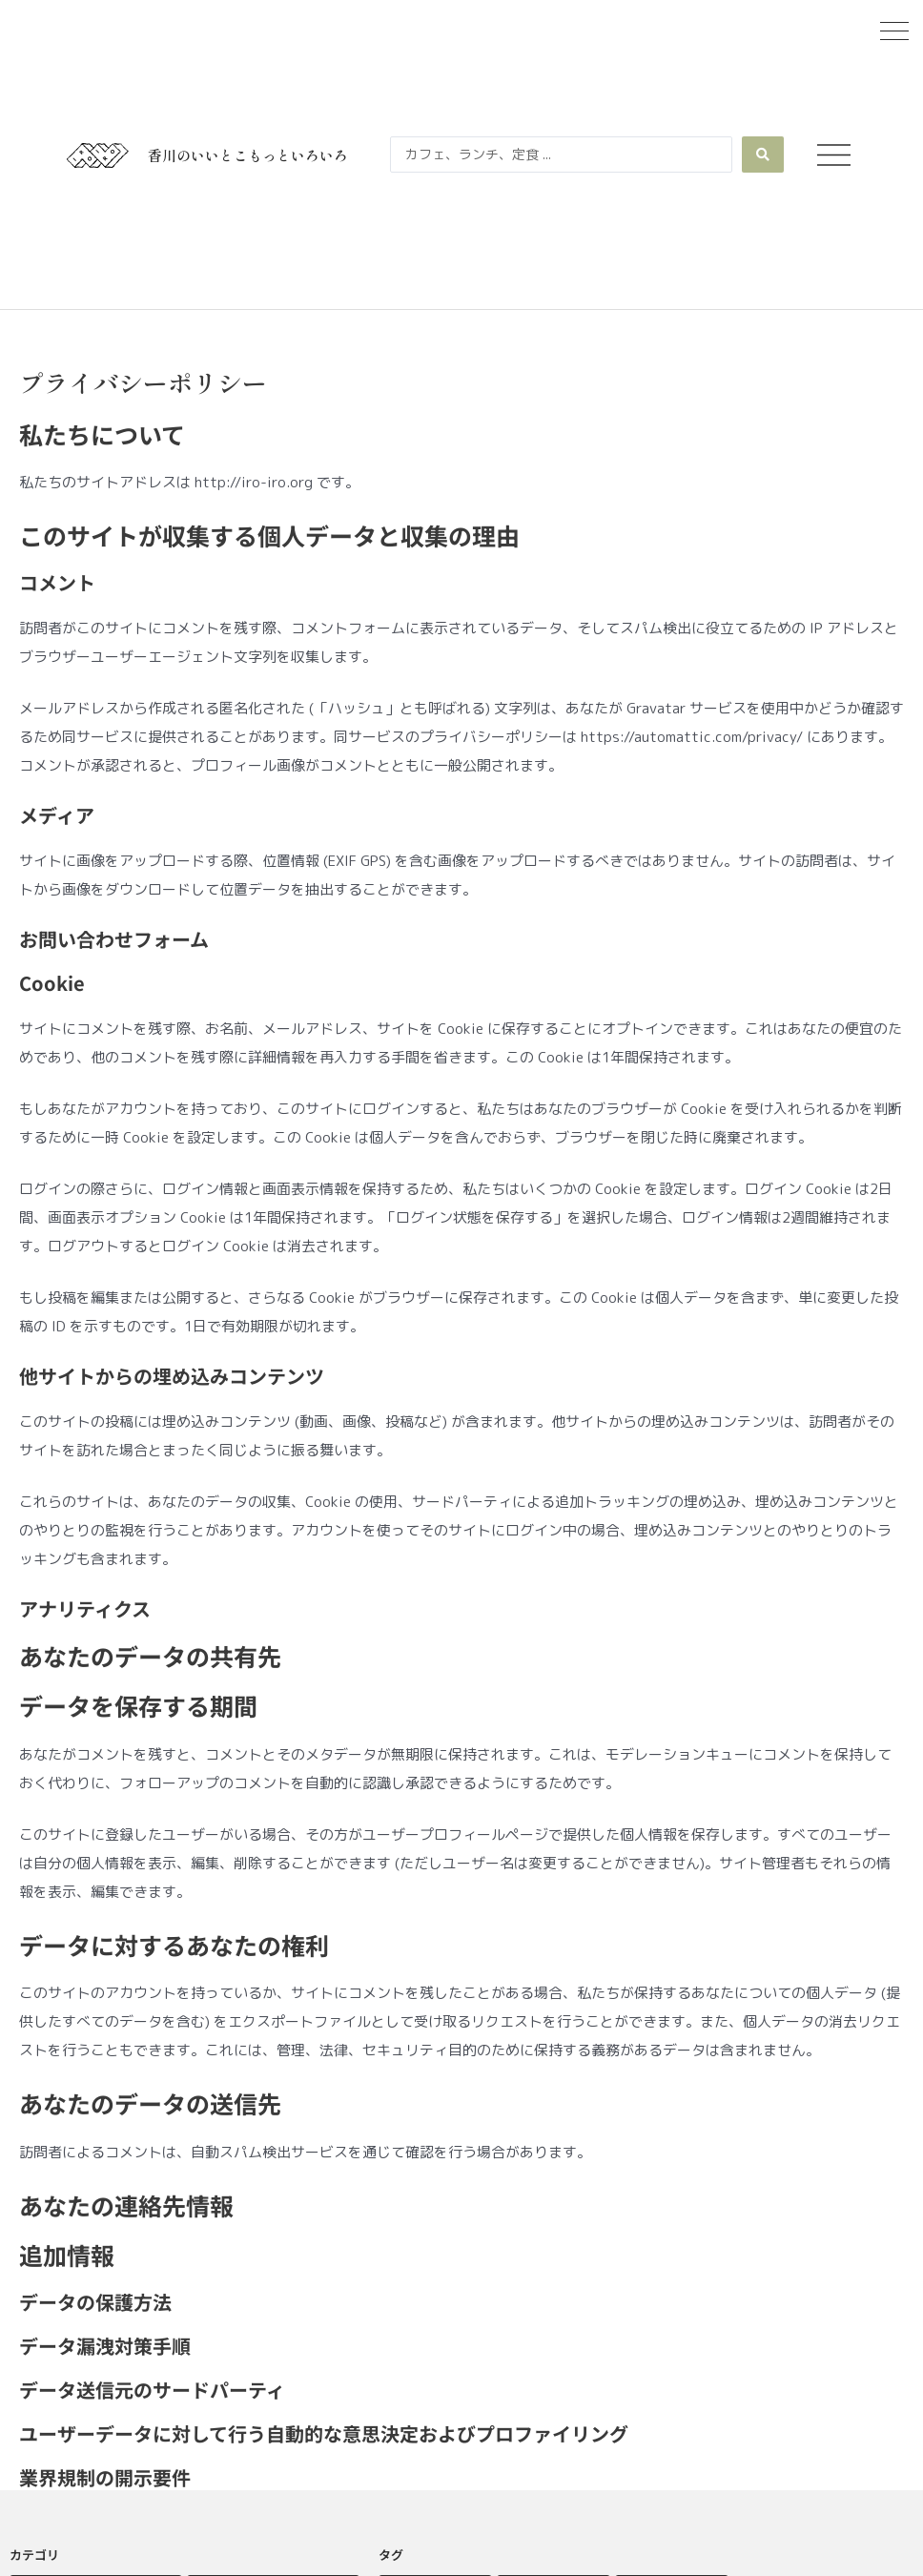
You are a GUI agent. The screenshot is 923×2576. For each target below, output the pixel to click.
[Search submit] (763, 154)
